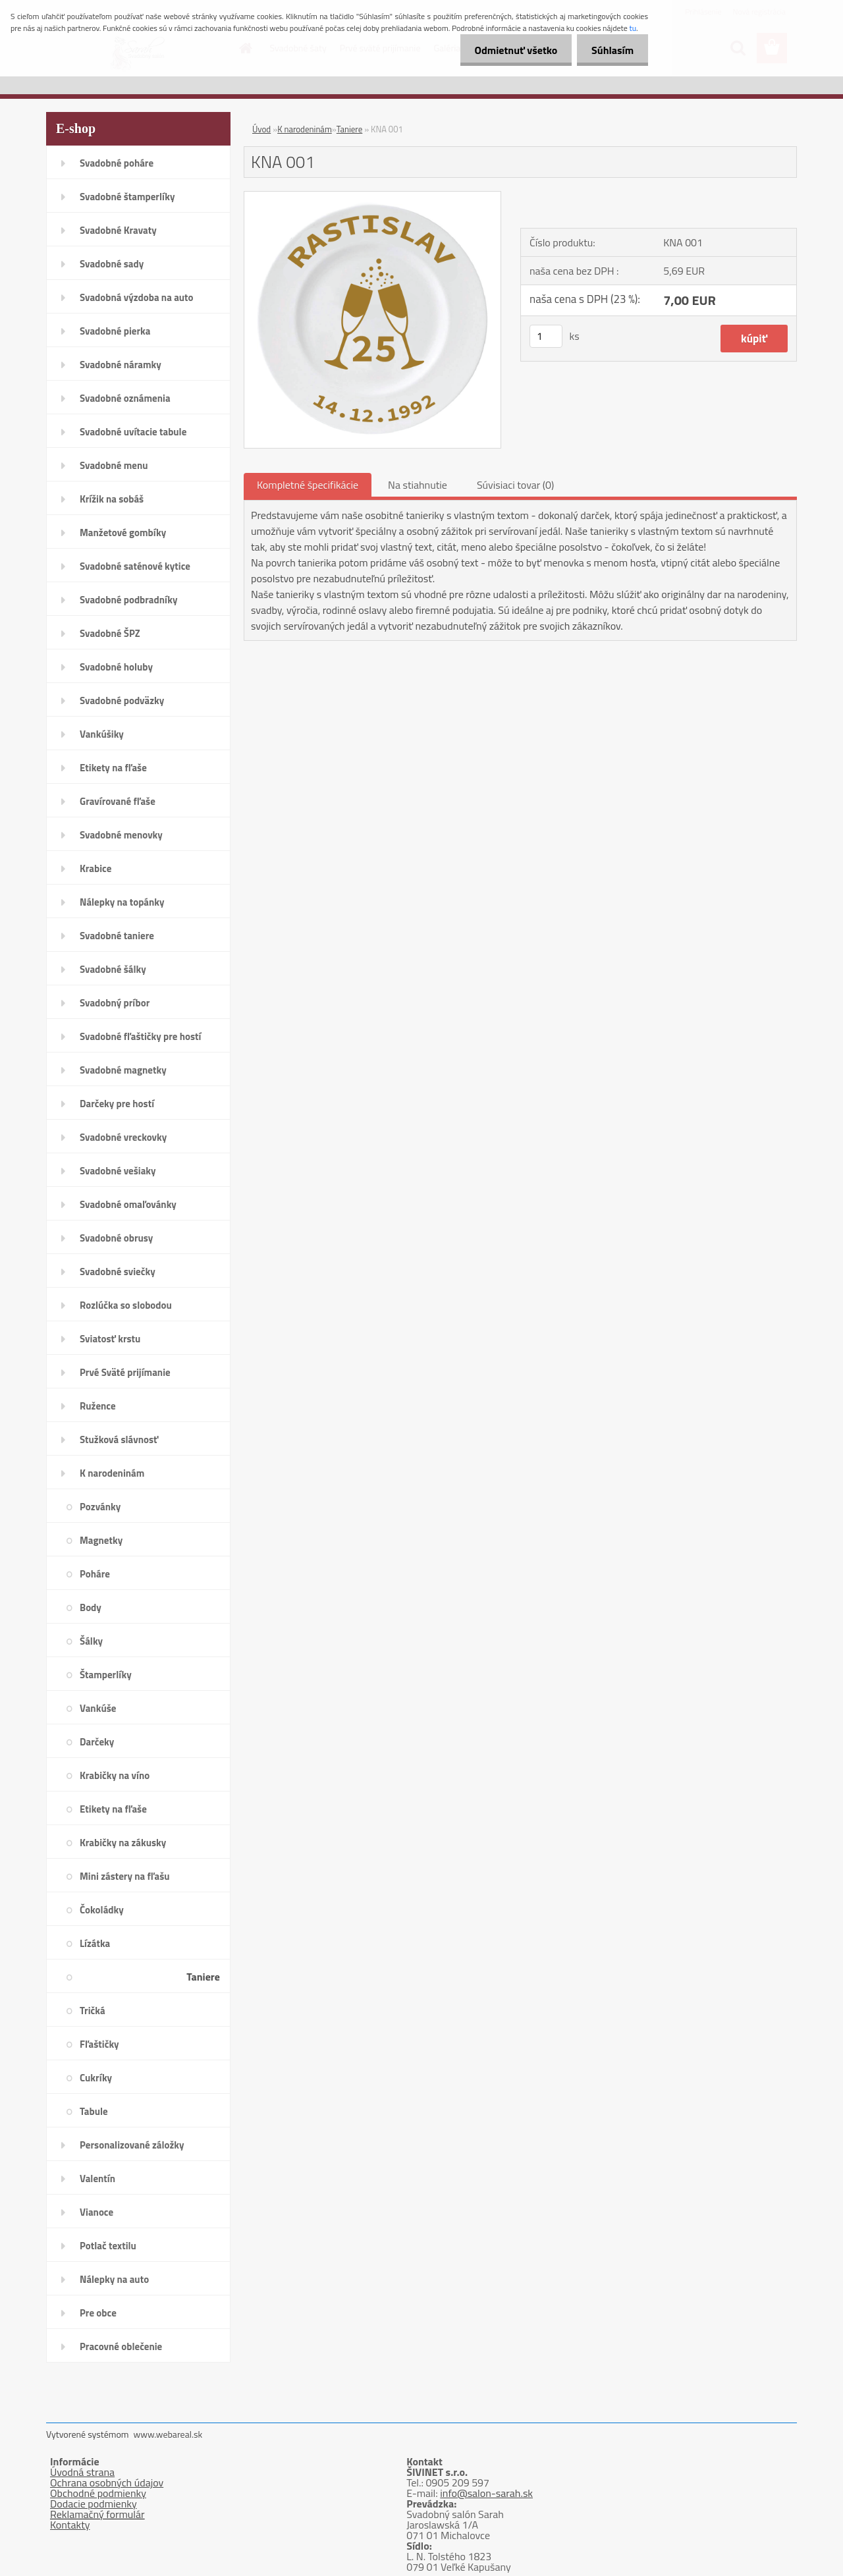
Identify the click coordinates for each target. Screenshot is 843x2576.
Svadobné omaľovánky (128, 1204)
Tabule (94, 2111)
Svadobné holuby (116, 666)
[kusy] (546, 336)
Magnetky (101, 1540)
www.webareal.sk (168, 2434)
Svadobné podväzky (122, 700)
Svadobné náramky (120, 364)
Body (90, 1607)
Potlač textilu (108, 2245)
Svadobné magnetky (123, 1070)
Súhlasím (610, 50)
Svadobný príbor (115, 1002)
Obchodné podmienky (98, 2493)
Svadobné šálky (113, 969)
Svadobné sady (112, 263)
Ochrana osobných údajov (106, 2482)
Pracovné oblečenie (121, 2346)
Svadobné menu (114, 465)
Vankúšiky (102, 734)
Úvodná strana (82, 2472)
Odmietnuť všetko (509, 50)
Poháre (95, 1573)
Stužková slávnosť (119, 1439)
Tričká (92, 2010)
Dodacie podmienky (93, 2503)
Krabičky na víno (115, 1775)
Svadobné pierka (115, 331)
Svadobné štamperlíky (127, 196)
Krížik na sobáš (112, 499)
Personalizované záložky (132, 2144)
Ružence (98, 1405)
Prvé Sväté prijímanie (125, 1372)
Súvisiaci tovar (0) (515, 485)
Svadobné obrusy (116, 1238)
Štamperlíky (106, 1674)
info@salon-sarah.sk (486, 2493)
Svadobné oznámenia (125, 398)
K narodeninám (112, 1473)
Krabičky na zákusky (123, 1842)
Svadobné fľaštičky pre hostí (140, 1036)
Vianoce (96, 2212)
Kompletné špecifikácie (307, 485)
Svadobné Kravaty (118, 230)
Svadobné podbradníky (129, 599)
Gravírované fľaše (117, 801)
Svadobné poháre (116, 163)
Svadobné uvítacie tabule (133, 431)
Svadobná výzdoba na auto (137, 297)
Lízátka (95, 1943)
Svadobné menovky (121, 834)
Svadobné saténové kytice (135, 566)
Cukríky (96, 2077)
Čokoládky (102, 1909)
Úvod (261, 129)
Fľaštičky (99, 2044)
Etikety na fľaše (113, 767)
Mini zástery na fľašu (125, 1876)
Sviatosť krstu (110, 1338)
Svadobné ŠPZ (110, 633)
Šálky (91, 1641)
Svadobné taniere (117, 935)
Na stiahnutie (417, 485)
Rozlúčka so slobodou (126, 1305)
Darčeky (97, 1741)
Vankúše (98, 1708)
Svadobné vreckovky (123, 1137)
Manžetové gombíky (123, 532)
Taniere (203, 1977)
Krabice (95, 868)
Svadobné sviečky (117, 1271)
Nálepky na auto (114, 2279)
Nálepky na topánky (122, 902)
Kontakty (70, 2525)
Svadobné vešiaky (118, 1170)
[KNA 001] (372, 197)
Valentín (97, 2178)
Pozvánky (100, 1506)
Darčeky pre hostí (117, 1103)
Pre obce (98, 2312)
